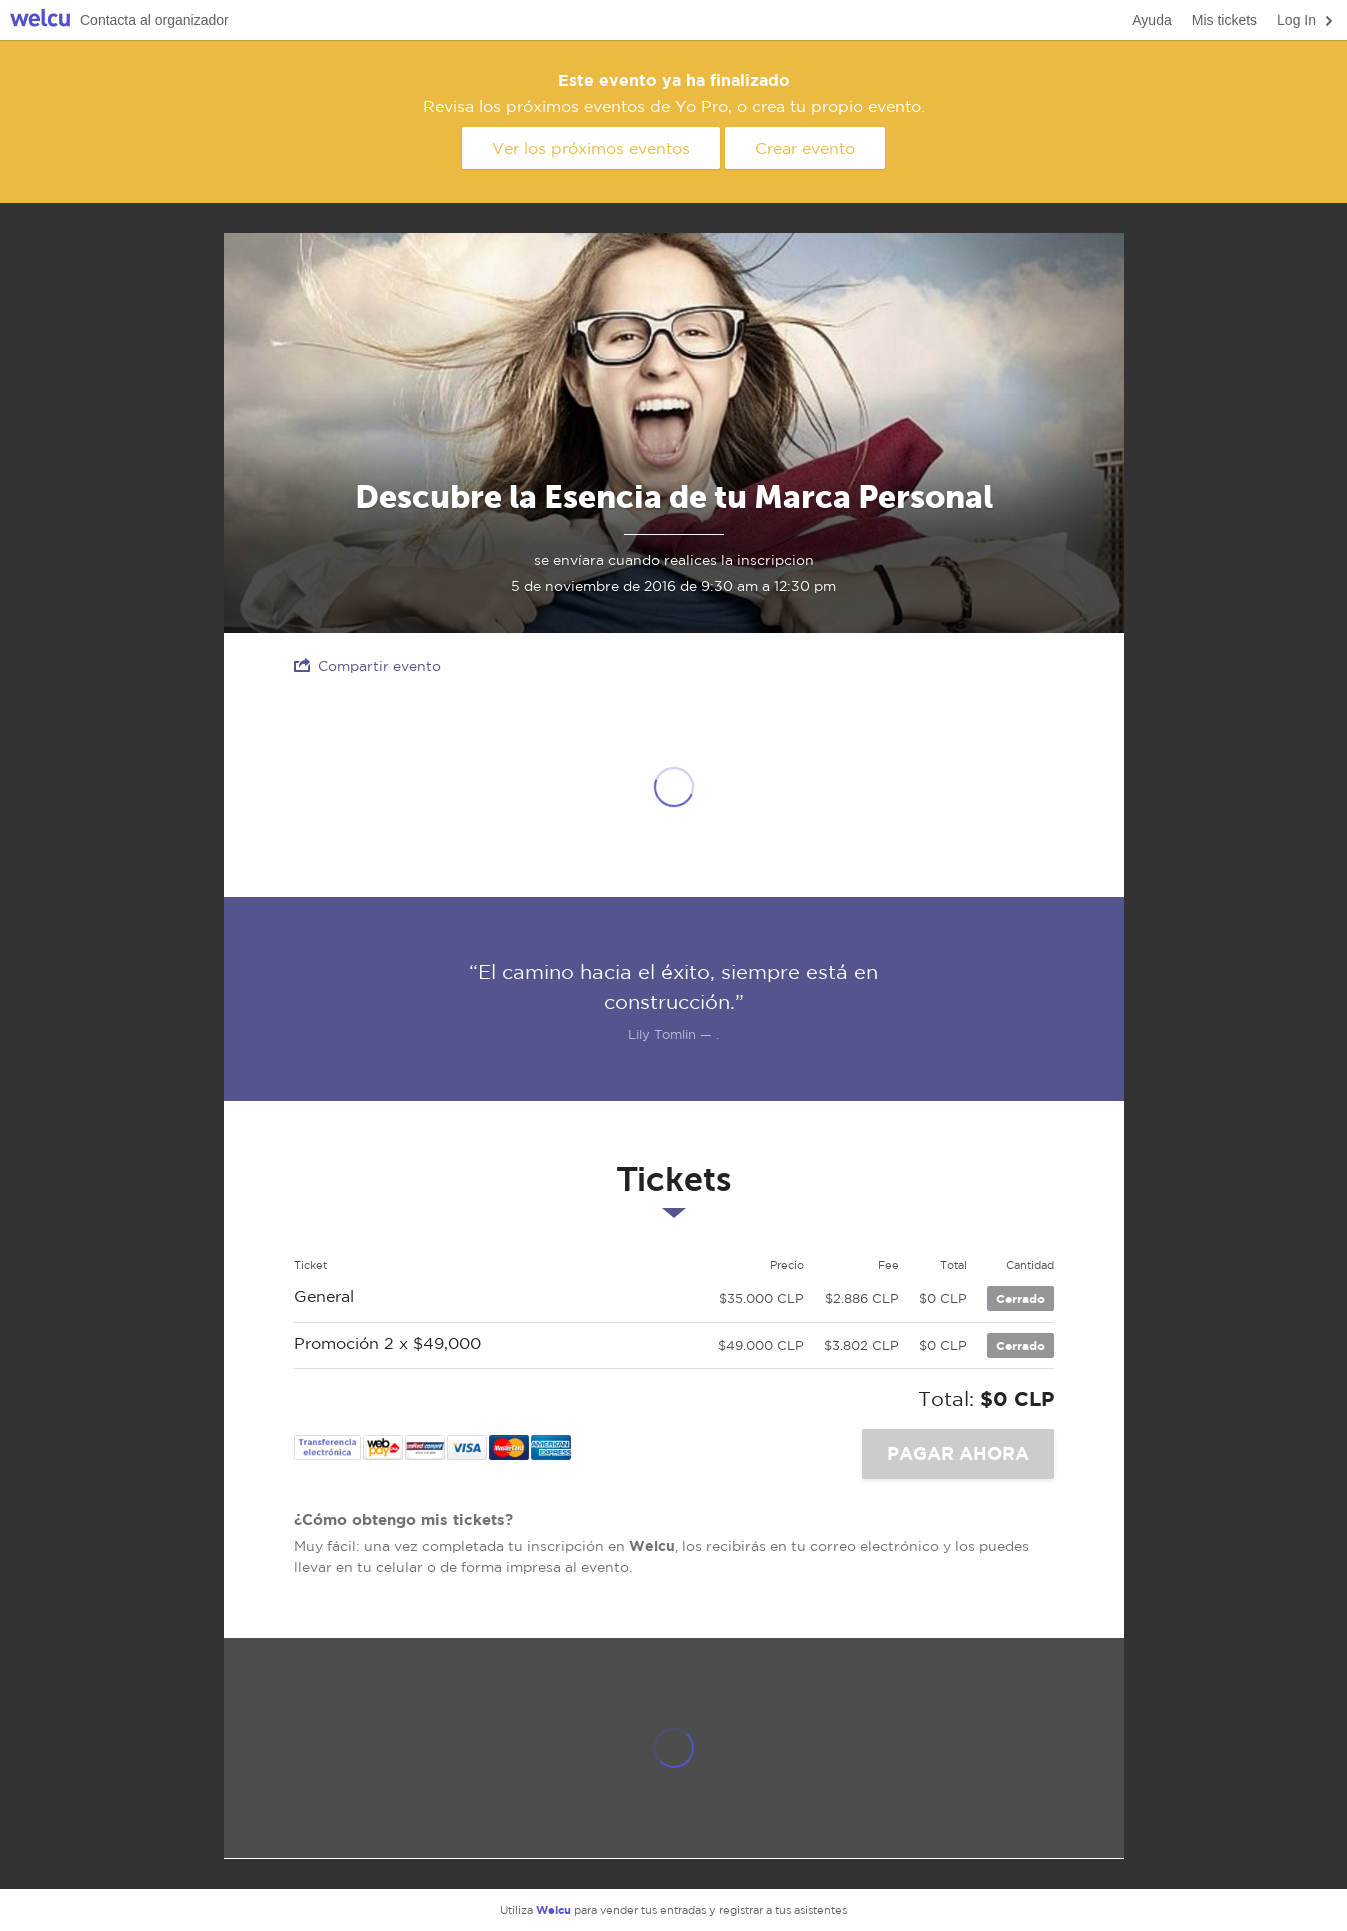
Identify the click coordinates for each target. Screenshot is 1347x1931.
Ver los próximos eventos (591, 148)
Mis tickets (1224, 20)
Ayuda (1151, 20)
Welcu (40, 20)
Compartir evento (367, 665)
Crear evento (805, 148)
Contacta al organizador (154, 20)
